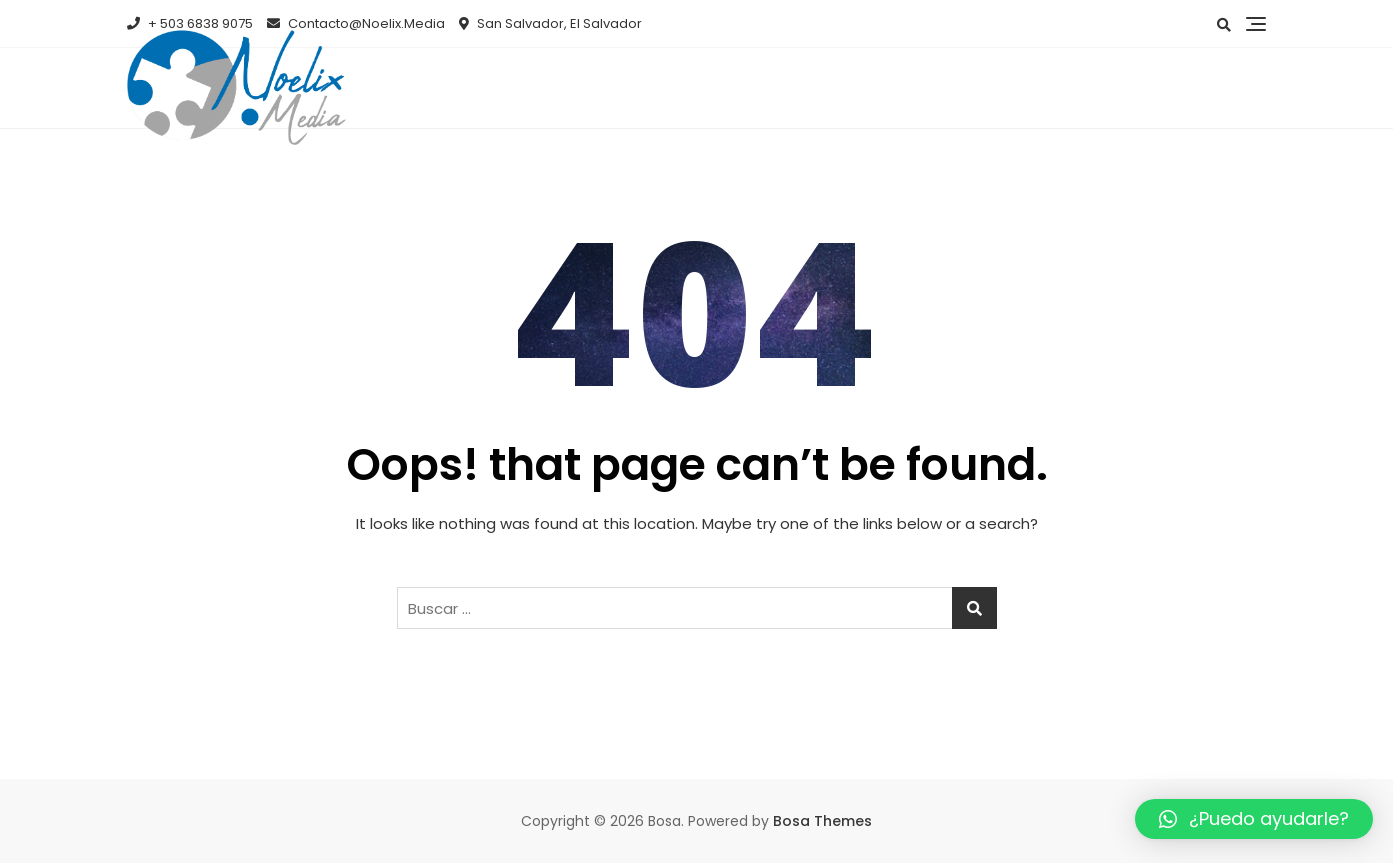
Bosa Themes (822, 821)
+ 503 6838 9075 (190, 23)
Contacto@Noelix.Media (356, 23)
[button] (1254, 819)
